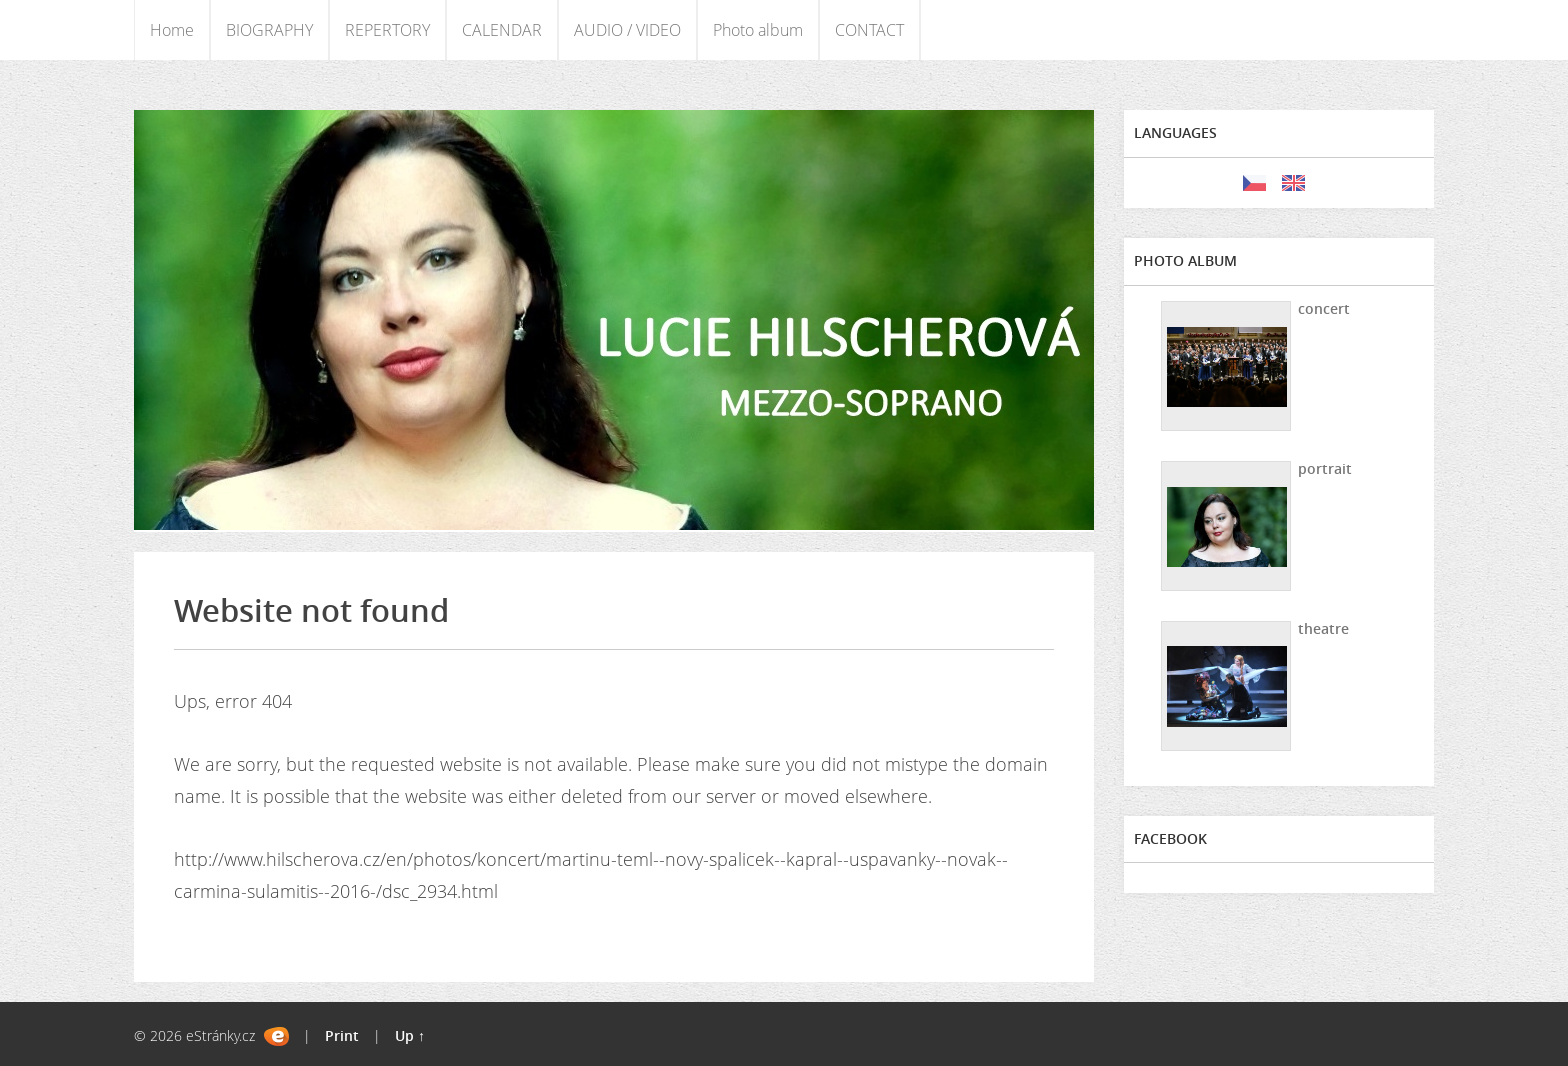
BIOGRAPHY (269, 30)
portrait (1325, 468)
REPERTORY (387, 30)
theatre (1323, 628)
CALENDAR (502, 30)
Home (172, 30)
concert (1324, 308)
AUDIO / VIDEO (627, 30)
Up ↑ (410, 1035)
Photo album (758, 30)
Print (342, 1035)
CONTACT (869, 30)
